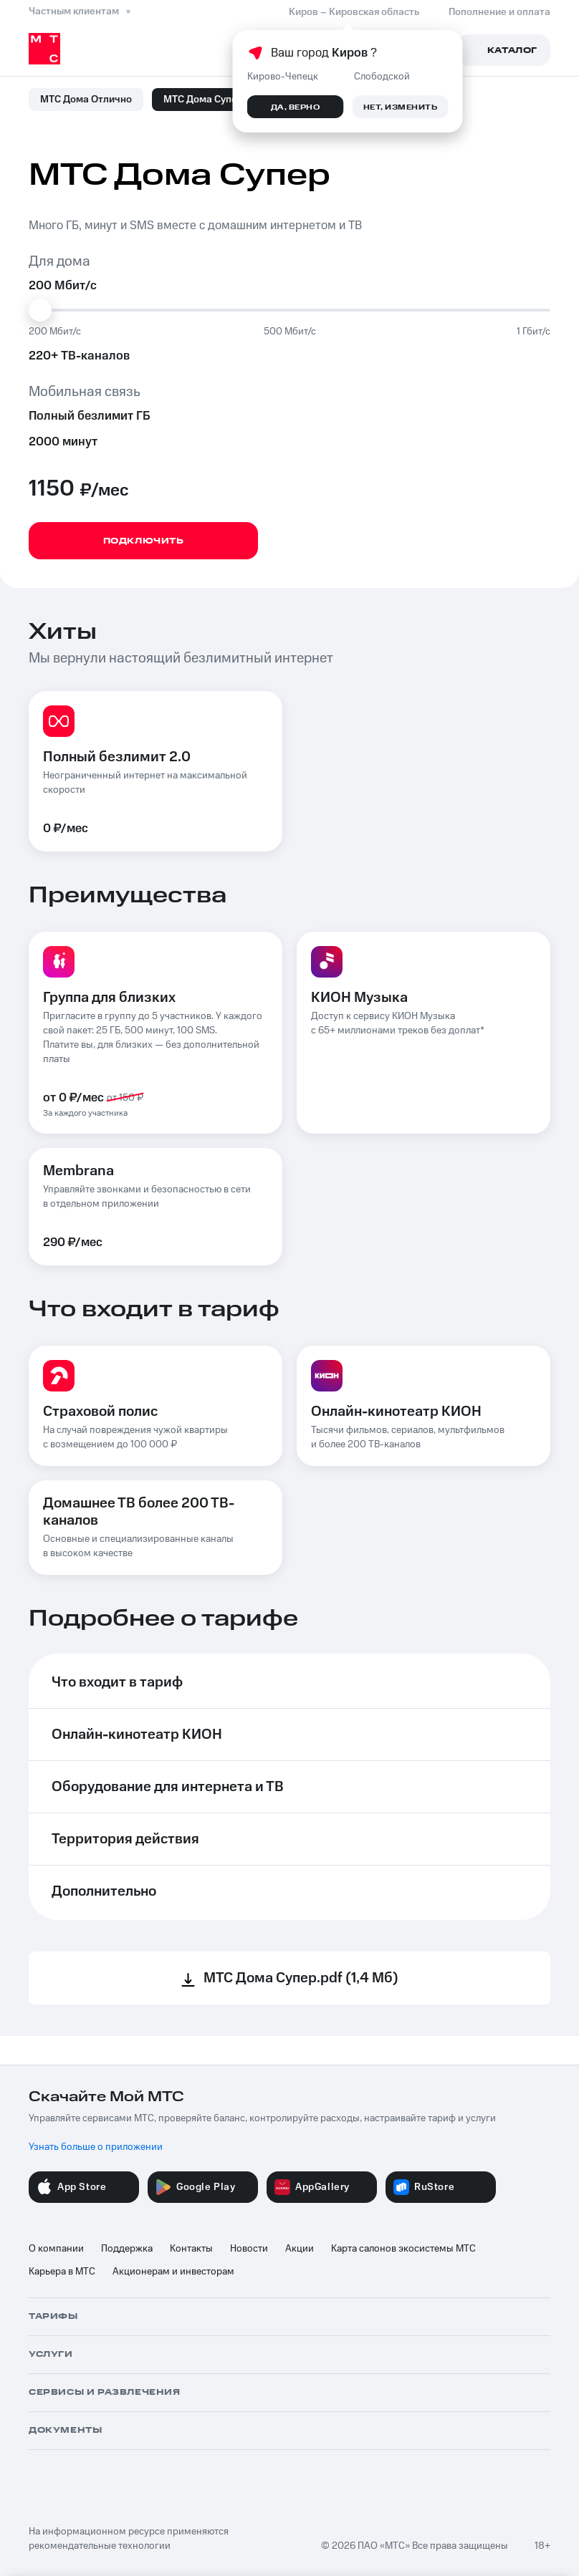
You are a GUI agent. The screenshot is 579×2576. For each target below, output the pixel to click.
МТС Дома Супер (203, 99)
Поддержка (127, 2249)
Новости (249, 2249)
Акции (299, 2249)
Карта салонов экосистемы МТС (403, 2249)
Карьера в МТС (62, 2271)
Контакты (191, 2249)
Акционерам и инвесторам (173, 2271)
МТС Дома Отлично (86, 99)
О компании (56, 2249)
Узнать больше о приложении (96, 2147)
